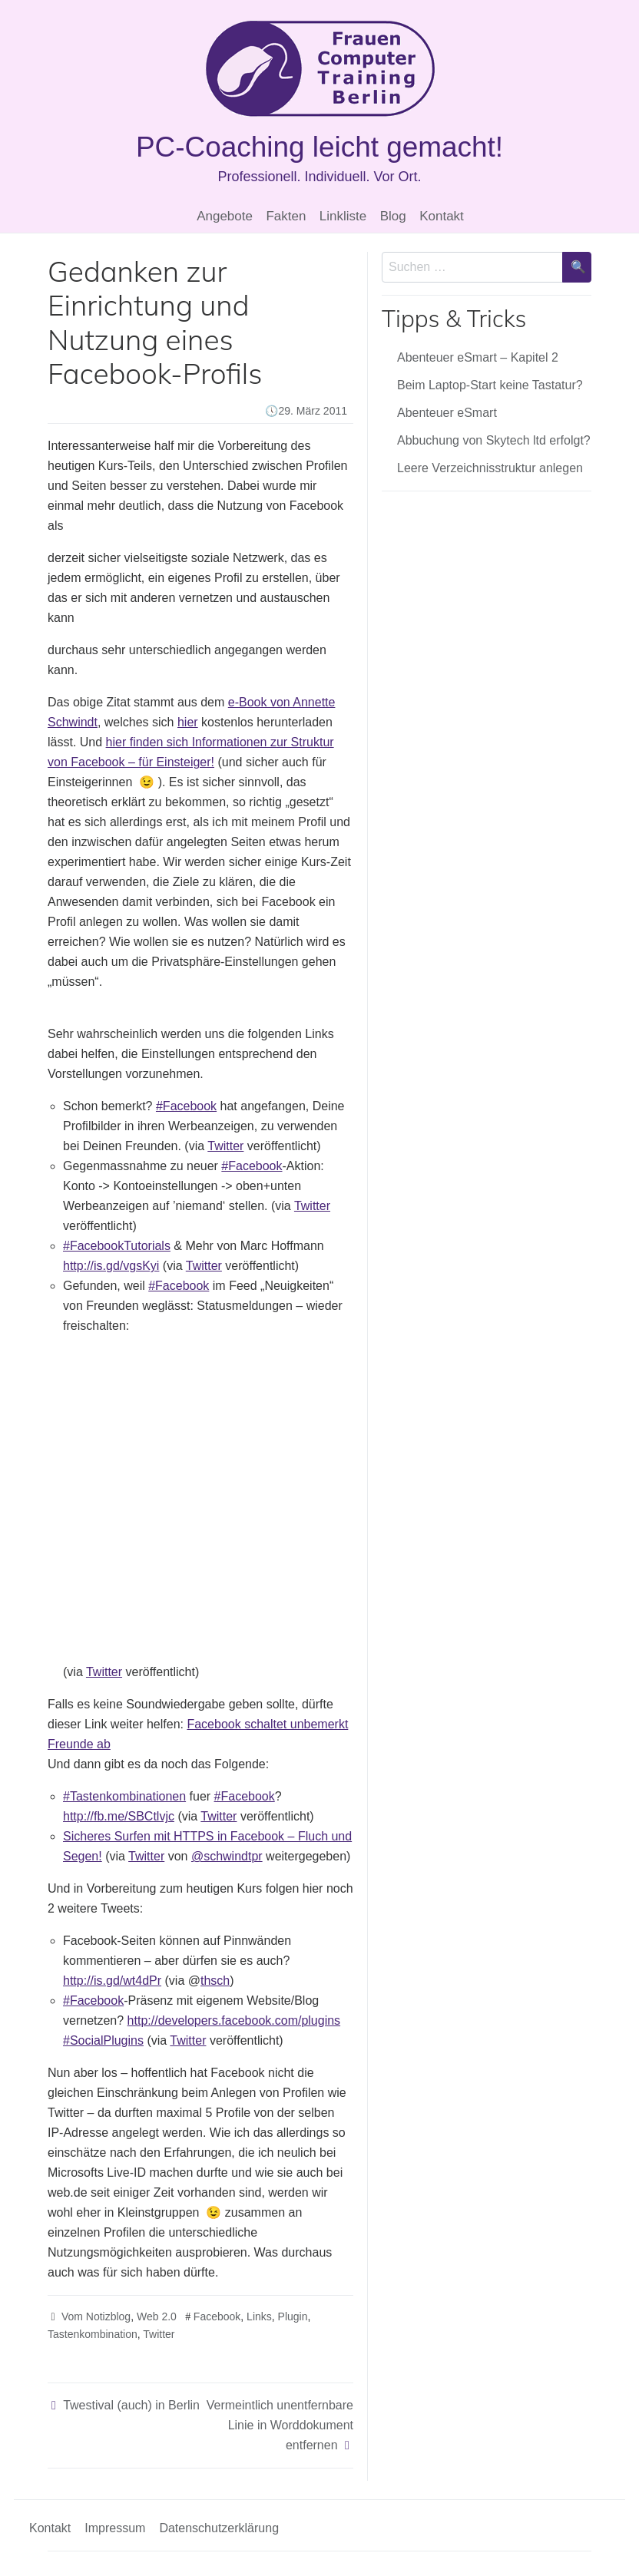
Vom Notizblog (96, 2316)
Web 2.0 (157, 2316)
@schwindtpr (227, 1856)
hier (187, 722)
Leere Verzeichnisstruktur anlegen (490, 468)
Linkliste (343, 216)
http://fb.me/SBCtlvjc (118, 1816)
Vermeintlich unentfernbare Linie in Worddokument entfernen (280, 2425)
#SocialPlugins (103, 2040)
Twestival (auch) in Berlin (131, 2405)
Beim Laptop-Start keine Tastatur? (490, 385)
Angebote (225, 216)
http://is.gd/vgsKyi (111, 1265)
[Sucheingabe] (472, 267)
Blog (393, 216)
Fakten (286, 216)
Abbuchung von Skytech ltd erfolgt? (494, 440)
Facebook (217, 2316)
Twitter (225, 1145)
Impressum (114, 2528)
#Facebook (186, 1106)
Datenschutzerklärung (219, 2528)
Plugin (293, 2316)
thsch (215, 1980)
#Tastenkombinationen (124, 1796)
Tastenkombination (92, 2334)
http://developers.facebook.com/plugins (234, 2020)
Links (259, 2316)
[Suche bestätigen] (576, 267)
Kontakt (441, 216)
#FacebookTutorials (117, 1245)
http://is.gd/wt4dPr (112, 1980)
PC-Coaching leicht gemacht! (319, 147)
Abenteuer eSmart (447, 412)
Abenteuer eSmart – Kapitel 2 (477, 357)
